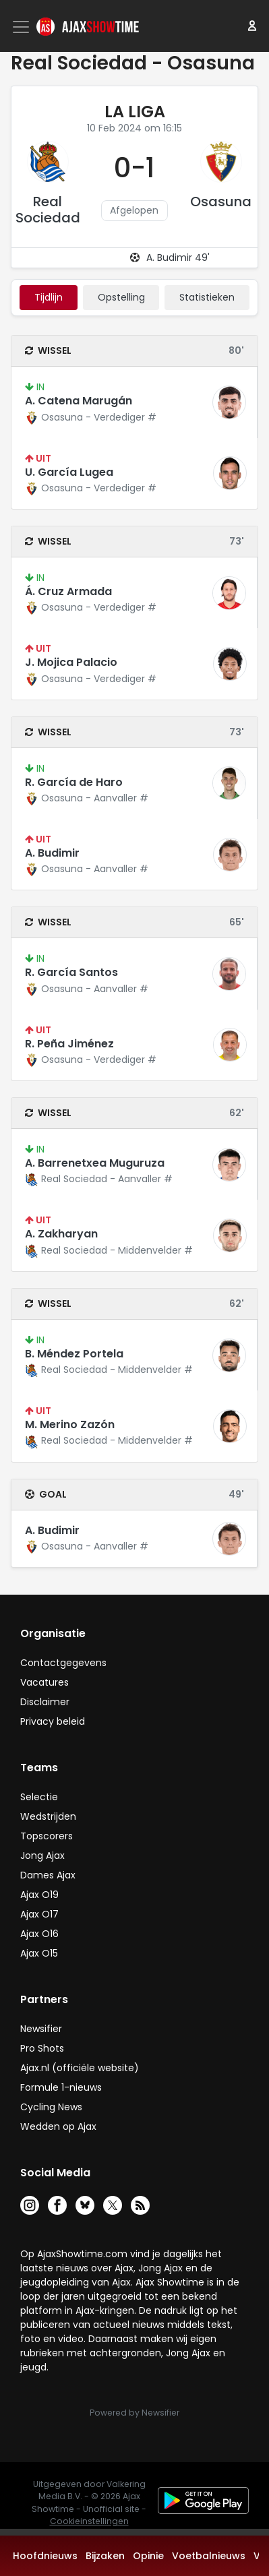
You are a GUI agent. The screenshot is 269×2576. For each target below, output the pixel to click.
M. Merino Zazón (70, 1424)
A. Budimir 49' (178, 257)
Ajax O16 (39, 1933)
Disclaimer (44, 1702)
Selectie (39, 1797)
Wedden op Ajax (58, 2126)
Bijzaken (105, 2556)
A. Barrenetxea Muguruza (95, 1163)
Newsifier (41, 2028)
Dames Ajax (48, 1875)
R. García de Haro (74, 782)
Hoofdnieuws (45, 2556)
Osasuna (220, 201)
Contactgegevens (63, 1662)
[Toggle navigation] (22, 27)
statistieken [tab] (207, 297)
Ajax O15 (39, 1953)
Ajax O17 (39, 1914)
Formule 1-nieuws (61, 2087)
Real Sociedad (48, 209)
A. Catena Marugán (78, 400)
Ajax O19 (39, 1894)
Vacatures (44, 1682)
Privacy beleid (52, 1721)
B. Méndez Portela (74, 1353)
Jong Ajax (42, 1855)
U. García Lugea (69, 472)
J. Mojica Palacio (71, 662)
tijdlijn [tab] (48, 297)
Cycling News (51, 2107)
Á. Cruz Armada (68, 591)
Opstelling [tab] (121, 297)
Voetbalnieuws (208, 2556)
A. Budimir (52, 853)
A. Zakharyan (61, 1233)
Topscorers (46, 1836)
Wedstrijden (48, 1816)
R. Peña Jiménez (69, 1043)
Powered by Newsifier (134, 2412)
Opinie (148, 2556)
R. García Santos (71, 972)
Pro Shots (42, 2048)
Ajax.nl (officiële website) (79, 2068)
